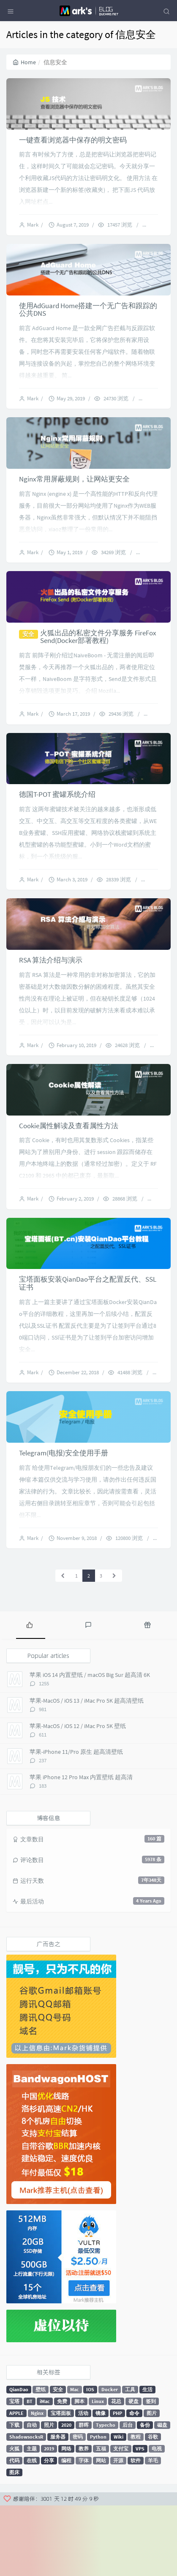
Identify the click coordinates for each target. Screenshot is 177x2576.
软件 (136, 2530)
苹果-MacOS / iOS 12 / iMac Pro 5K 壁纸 (78, 1796)
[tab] (29, 1694)
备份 (145, 2495)
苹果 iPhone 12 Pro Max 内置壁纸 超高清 (81, 1847)
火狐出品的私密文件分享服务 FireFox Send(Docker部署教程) (98, 668)
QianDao (18, 2459)
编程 (66, 2530)
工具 (130, 2459)
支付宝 (120, 2519)
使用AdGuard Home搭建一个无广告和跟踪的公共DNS (88, 325)
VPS (140, 2519)
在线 (32, 2530)
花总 (116, 2471)
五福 (101, 2519)
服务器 (57, 2507)
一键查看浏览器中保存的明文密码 (73, 147)
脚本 (79, 2471)
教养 (84, 2519)
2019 (49, 2519)
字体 (84, 2530)
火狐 (14, 2519)
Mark (34, 232)
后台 (128, 2495)
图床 (14, 2542)
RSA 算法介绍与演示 (50, 1007)
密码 (78, 2507)
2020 (66, 2495)
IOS (90, 2459)
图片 (152, 2483)
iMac (45, 2471)
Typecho (105, 2495)
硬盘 (133, 2471)
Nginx (37, 2483)
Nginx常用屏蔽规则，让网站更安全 (74, 502)
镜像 (100, 2483)
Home (24, 62)
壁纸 (40, 2459)
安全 (58, 2459)
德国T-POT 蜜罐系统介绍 (57, 833)
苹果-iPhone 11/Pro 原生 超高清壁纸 (76, 1822)
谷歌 (153, 2507)
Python (98, 2507)
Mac (74, 2459)
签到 (151, 2471)
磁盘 (162, 2495)
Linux (98, 2471)
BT (30, 2471)
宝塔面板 (61, 2483)
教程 (136, 2507)
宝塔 (14, 2471)
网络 (66, 2519)
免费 (62, 2471)
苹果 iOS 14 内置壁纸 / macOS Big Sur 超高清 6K (90, 1745)
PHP (117, 2483)
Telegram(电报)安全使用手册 (63, 1523)
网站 (101, 2530)
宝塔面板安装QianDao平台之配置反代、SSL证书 (87, 1345)
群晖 (84, 2495)
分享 (49, 2530)
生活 (147, 2459)
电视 (157, 2519)
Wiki (118, 2507)
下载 (14, 2495)
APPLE (16, 2483)
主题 (32, 2519)
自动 (32, 2495)
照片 (49, 2495)
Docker (109, 2459)
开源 (118, 2530)
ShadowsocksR (26, 2507)
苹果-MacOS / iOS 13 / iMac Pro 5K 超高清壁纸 (87, 1771)
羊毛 (153, 2530)
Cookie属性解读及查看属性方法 (68, 1180)
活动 (83, 2483)
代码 (14, 2530)
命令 (134, 2483)
